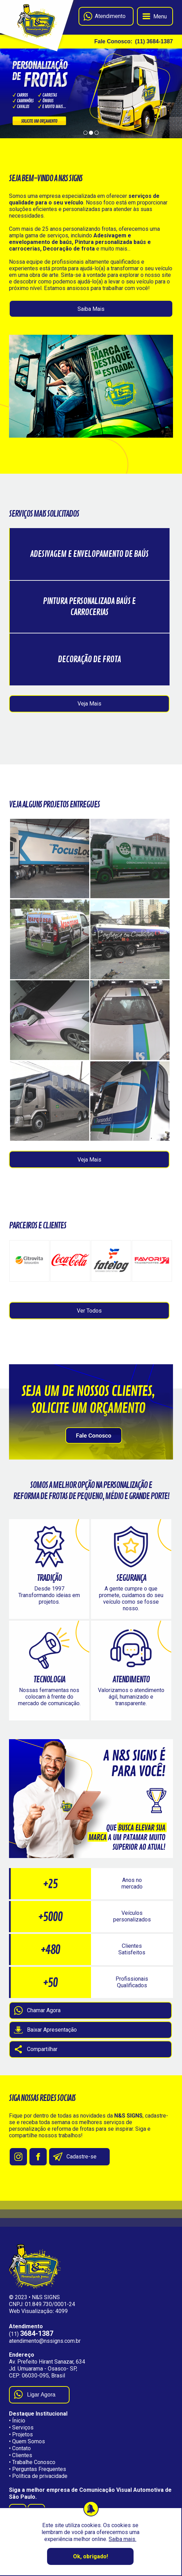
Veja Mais (89, 703)
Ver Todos (89, 1310)
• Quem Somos (27, 2441)
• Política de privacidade (38, 2476)
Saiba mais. (122, 2539)
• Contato (20, 2448)
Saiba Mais (91, 309)
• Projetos (21, 2434)
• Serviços (21, 2427)
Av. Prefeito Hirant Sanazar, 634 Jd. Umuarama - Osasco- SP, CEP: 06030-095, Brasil (47, 2368)
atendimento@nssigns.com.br (45, 2341)
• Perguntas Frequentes (37, 2469)
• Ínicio (17, 2420)
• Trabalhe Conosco (32, 2462)
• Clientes (20, 2455)
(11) (31, 2334)
